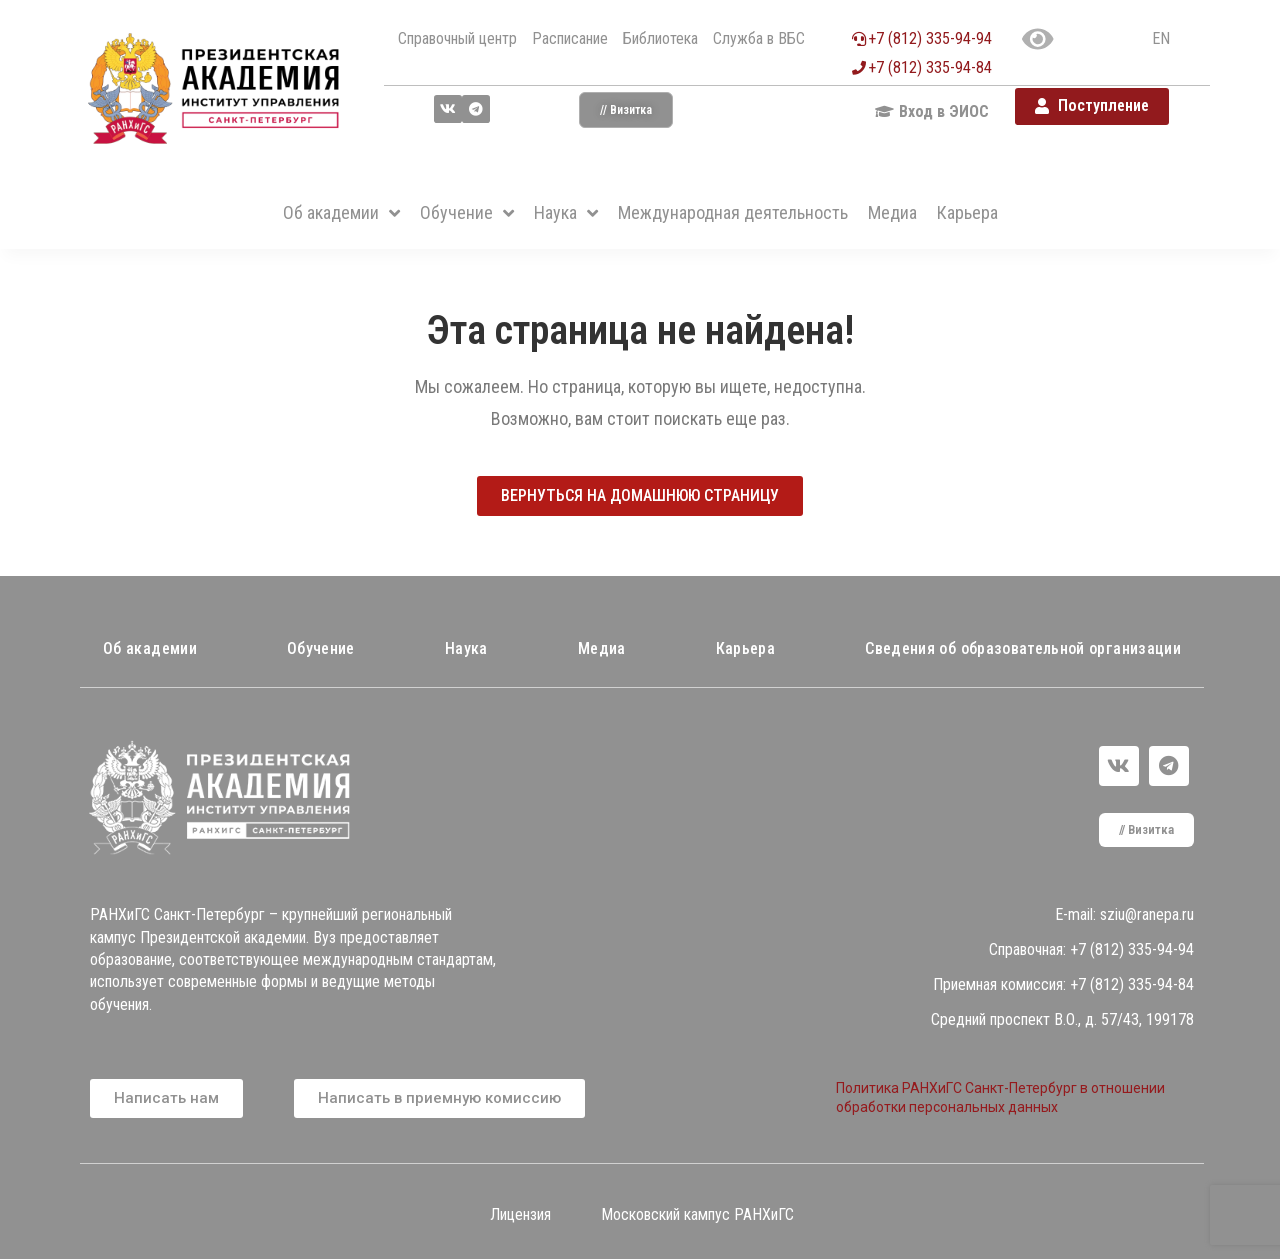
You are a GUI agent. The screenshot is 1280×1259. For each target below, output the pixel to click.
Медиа (602, 648)
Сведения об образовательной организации (1023, 648)
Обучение (321, 648)
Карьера (745, 648)
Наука (466, 648)
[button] (626, 110)
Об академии (150, 648)
